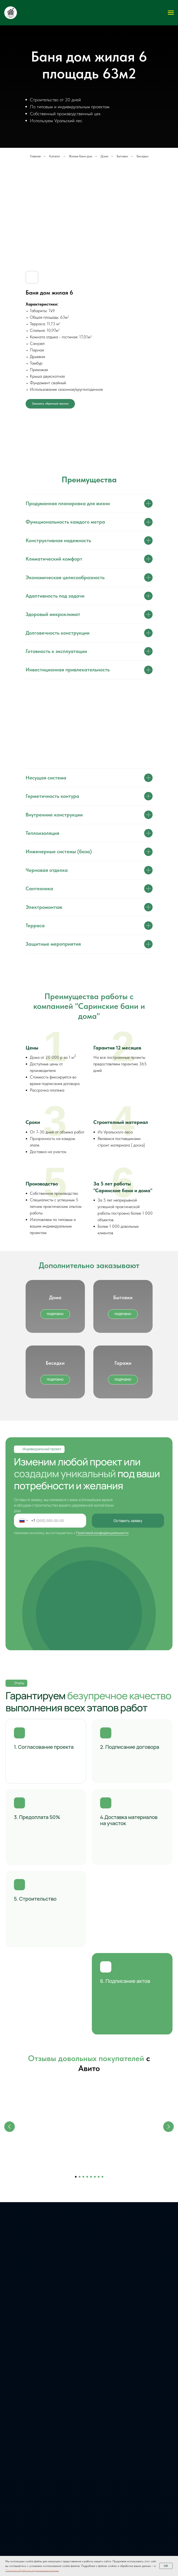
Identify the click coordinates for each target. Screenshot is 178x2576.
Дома (104, 156)
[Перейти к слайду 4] (87, 2177)
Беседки (142, 156)
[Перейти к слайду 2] (79, 2177)
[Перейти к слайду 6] (95, 2177)
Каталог (54, 156)
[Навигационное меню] (171, 13)
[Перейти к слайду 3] (83, 2177)
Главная (35, 156)
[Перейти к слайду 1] (76, 2177)
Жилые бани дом (80, 156)
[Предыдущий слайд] (9, 2126)
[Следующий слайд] (168, 2126)
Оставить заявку (127, 1520)
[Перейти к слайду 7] (98, 2177)
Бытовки (122, 156)
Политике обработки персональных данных (32, 2570)
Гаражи (123, 1363)
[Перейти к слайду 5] (91, 2177)
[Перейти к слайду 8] (102, 2177)
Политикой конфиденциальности (102, 1533)
